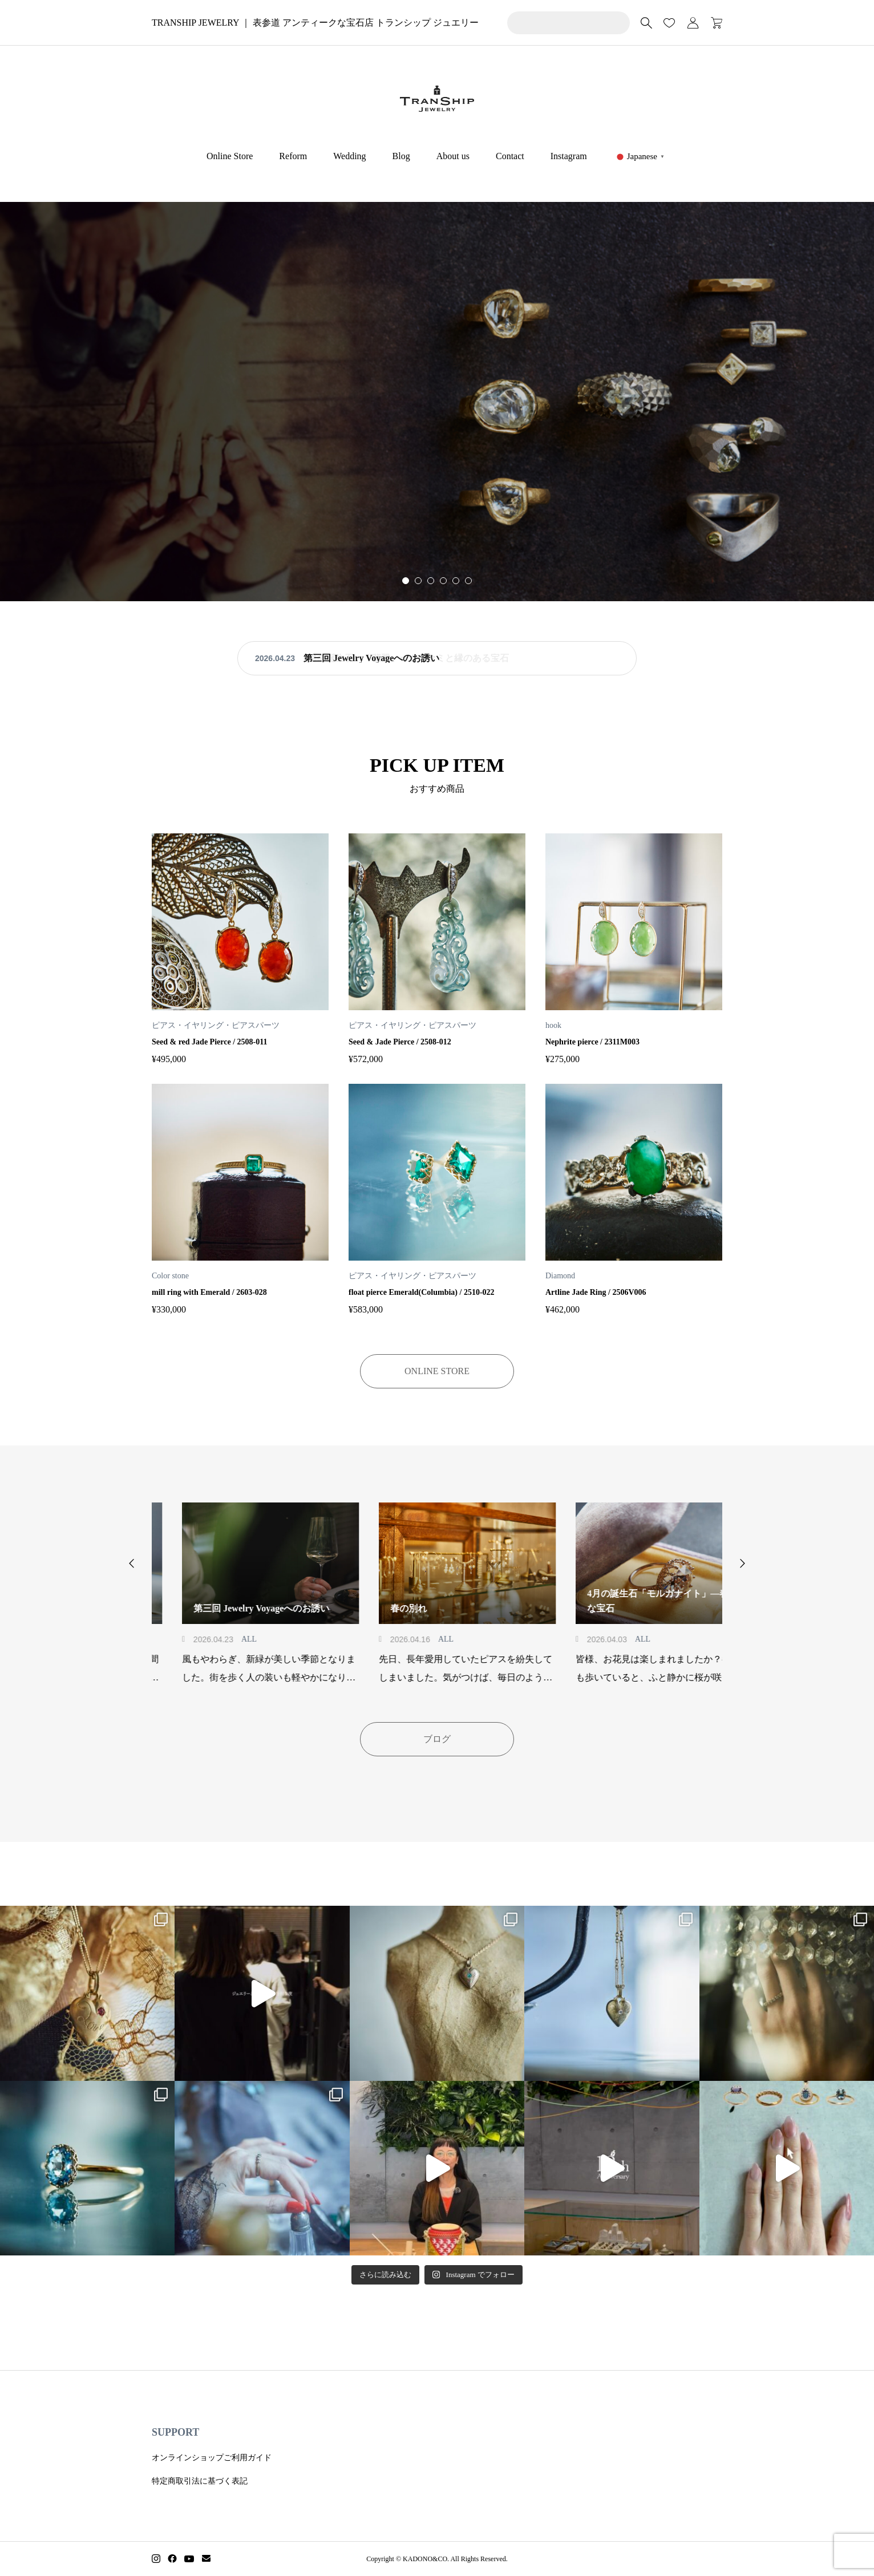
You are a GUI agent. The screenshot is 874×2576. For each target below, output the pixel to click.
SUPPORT (175, 2432)
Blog (401, 156)
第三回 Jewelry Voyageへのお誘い (371, 658)
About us (453, 156)
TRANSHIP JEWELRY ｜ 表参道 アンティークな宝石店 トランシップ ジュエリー (315, 22)
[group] (437, 401)
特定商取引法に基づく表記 (200, 2481)
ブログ (437, 1739)
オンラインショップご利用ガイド (212, 2457)
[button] (418, 580)
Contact (510, 156)
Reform (293, 156)
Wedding (349, 156)
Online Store (230, 156)
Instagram (569, 156)
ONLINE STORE (437, 1371)
